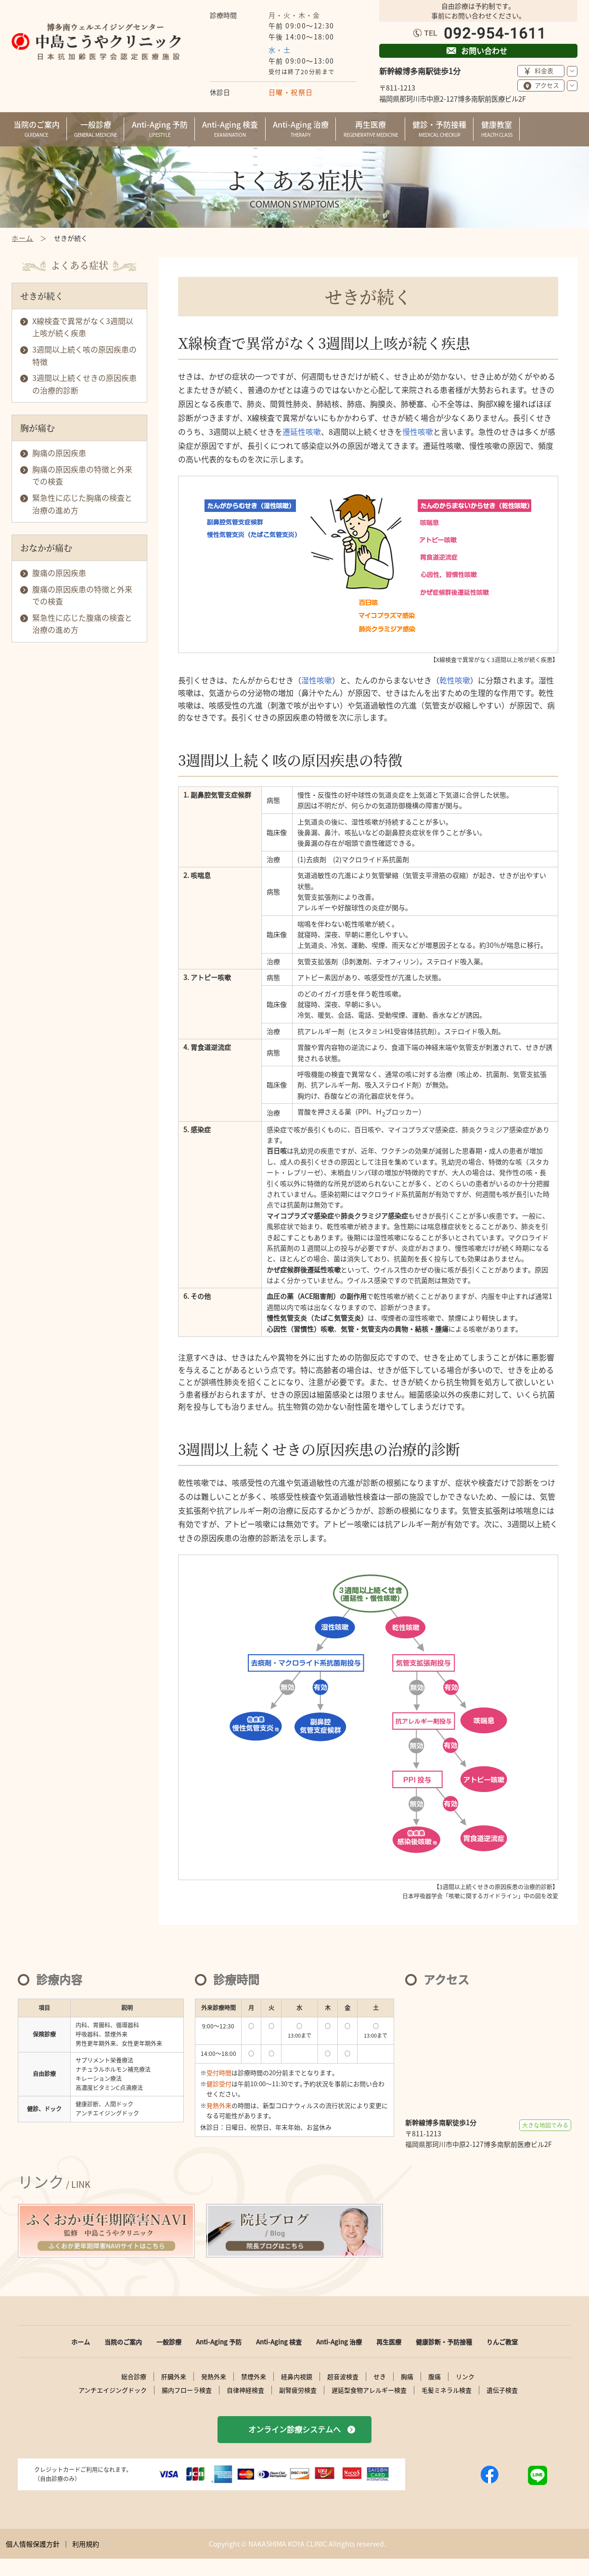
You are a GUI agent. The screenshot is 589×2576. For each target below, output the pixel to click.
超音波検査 (343, 2376)
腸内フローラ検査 (187, 2390)
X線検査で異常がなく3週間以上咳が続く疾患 (82, 327)
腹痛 (434, 2376)
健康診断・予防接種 (444, 2341)
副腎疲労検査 (298, 2390)
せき (379, 2376)
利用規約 (85, 2544)
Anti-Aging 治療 (339, 2341)
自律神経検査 (245, 2390)
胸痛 (407, 2376)
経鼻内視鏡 (296, 2376)
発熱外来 (213, 2376)
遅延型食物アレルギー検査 (369, 2390)
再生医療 (388, 2341)
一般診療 (168, 2341)
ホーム (80, 2341)
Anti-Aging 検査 (279, 2341)
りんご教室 (502, 2341)
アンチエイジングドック (112, 2390)
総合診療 (133, 2376)
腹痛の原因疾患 (59, 572)
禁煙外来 (253, 2376)
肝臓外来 (173, 2376)
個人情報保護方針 (33, 2544)
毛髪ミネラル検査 (447, 2390)
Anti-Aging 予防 (219, 2341)
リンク (465, 2376)
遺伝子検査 (502, 2390)
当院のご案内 (123, 2341)
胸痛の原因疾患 (59, 452)
